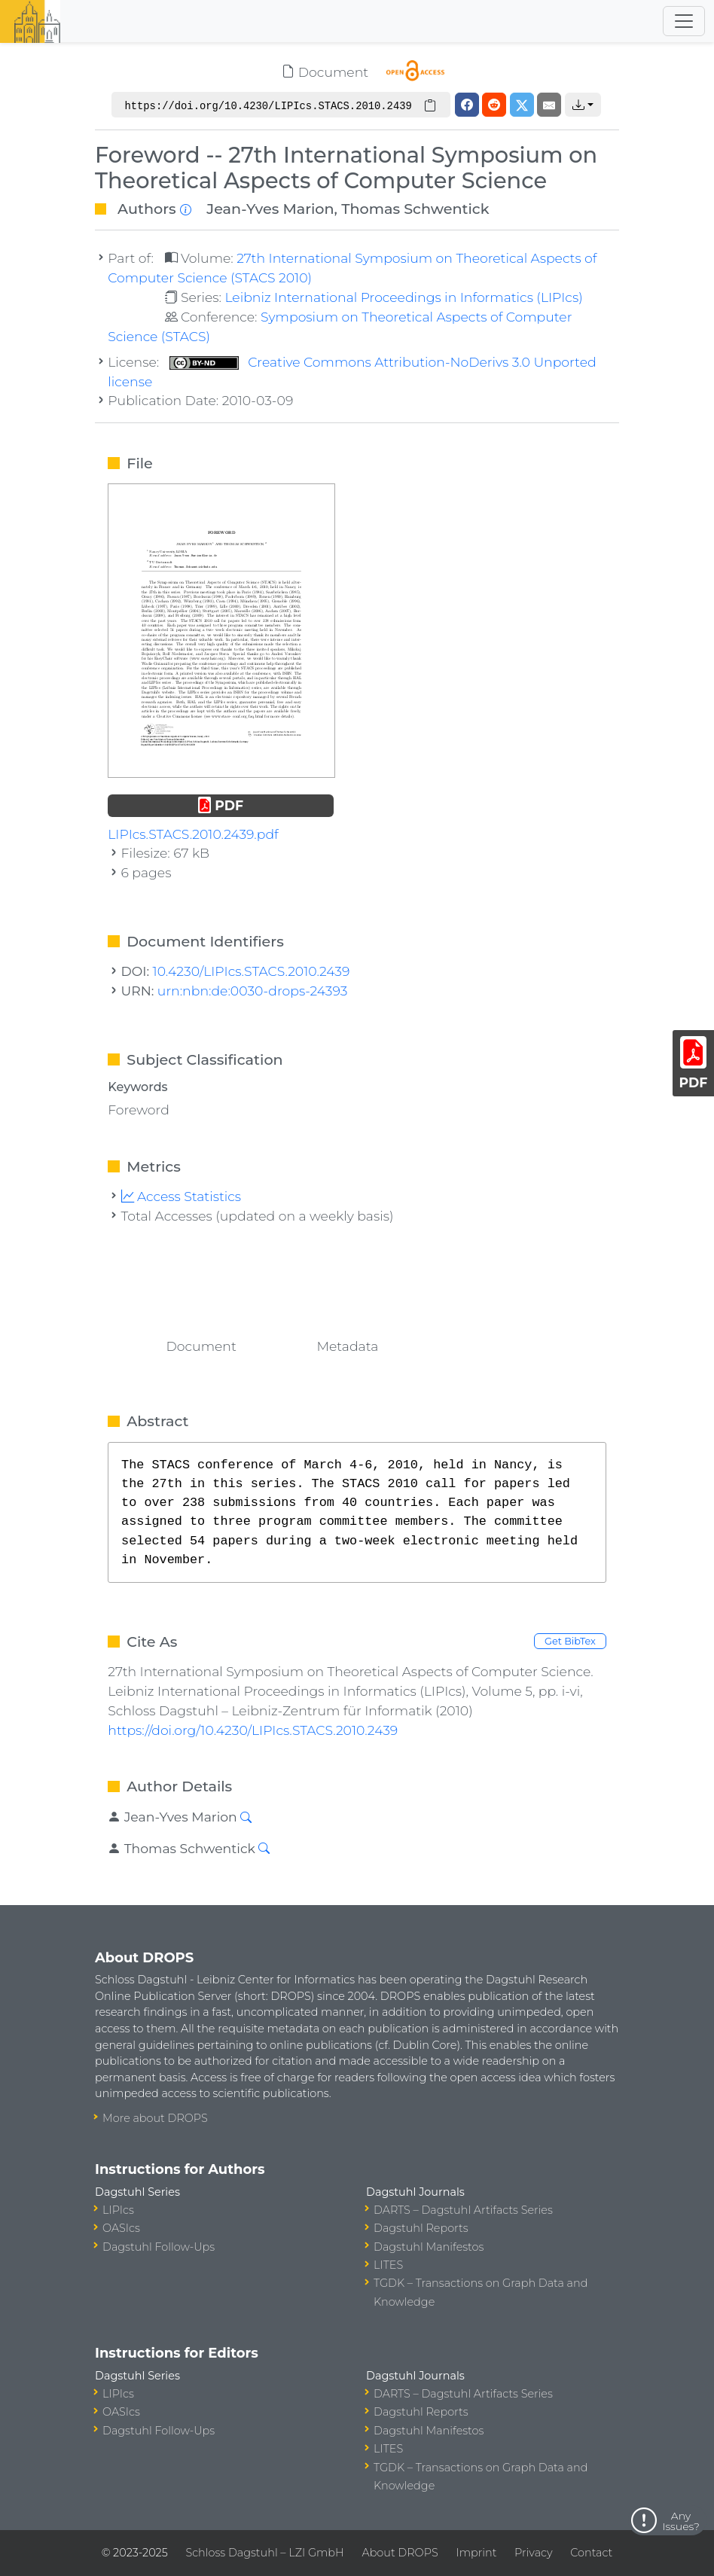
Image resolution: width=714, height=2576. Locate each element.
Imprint (476, 2552)
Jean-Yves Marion (270, 209)
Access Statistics (181, 1196)
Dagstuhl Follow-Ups (158, 2247)
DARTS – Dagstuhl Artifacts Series (463, 2210)
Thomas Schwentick (415, 209)
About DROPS (400, 2552)
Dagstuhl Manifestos (429, 2247)
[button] (583, 105)
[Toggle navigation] (684, 21)
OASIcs (121, 2228)
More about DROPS (155, 2118)
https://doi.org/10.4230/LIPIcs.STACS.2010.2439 (253, 1730)
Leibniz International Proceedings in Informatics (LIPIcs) (403, 297)
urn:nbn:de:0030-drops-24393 (252, 990)
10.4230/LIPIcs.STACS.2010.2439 (251, 971)
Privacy (533, 2552)
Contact (591, 2552)
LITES (388, 2265)
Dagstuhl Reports (421, 2228)
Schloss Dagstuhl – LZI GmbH (264, 2552)
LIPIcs (118, 2210)
